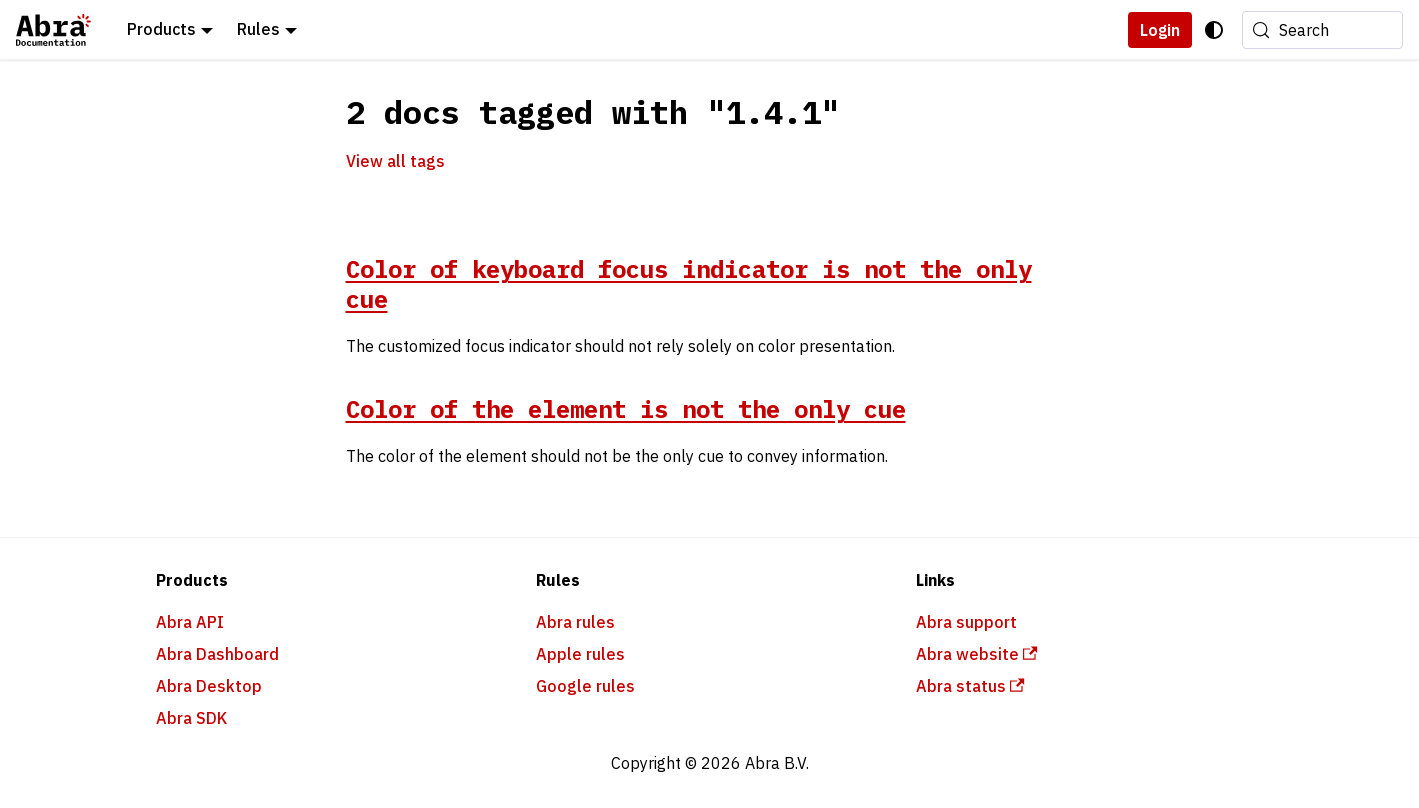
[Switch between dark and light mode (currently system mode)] (1214, 30)
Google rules (585, 686)
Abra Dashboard (217, 654)
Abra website (977, 654)
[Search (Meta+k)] (1322, 30)
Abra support (966, 622)
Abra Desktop (209, 686)
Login (1160, 30)
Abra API (190, 622)
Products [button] (161, 29)
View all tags (395, 161)
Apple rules (580, 654)
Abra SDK (191, 718)
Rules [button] (258, 29)
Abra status (970, 686)
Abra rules (575, 622)
